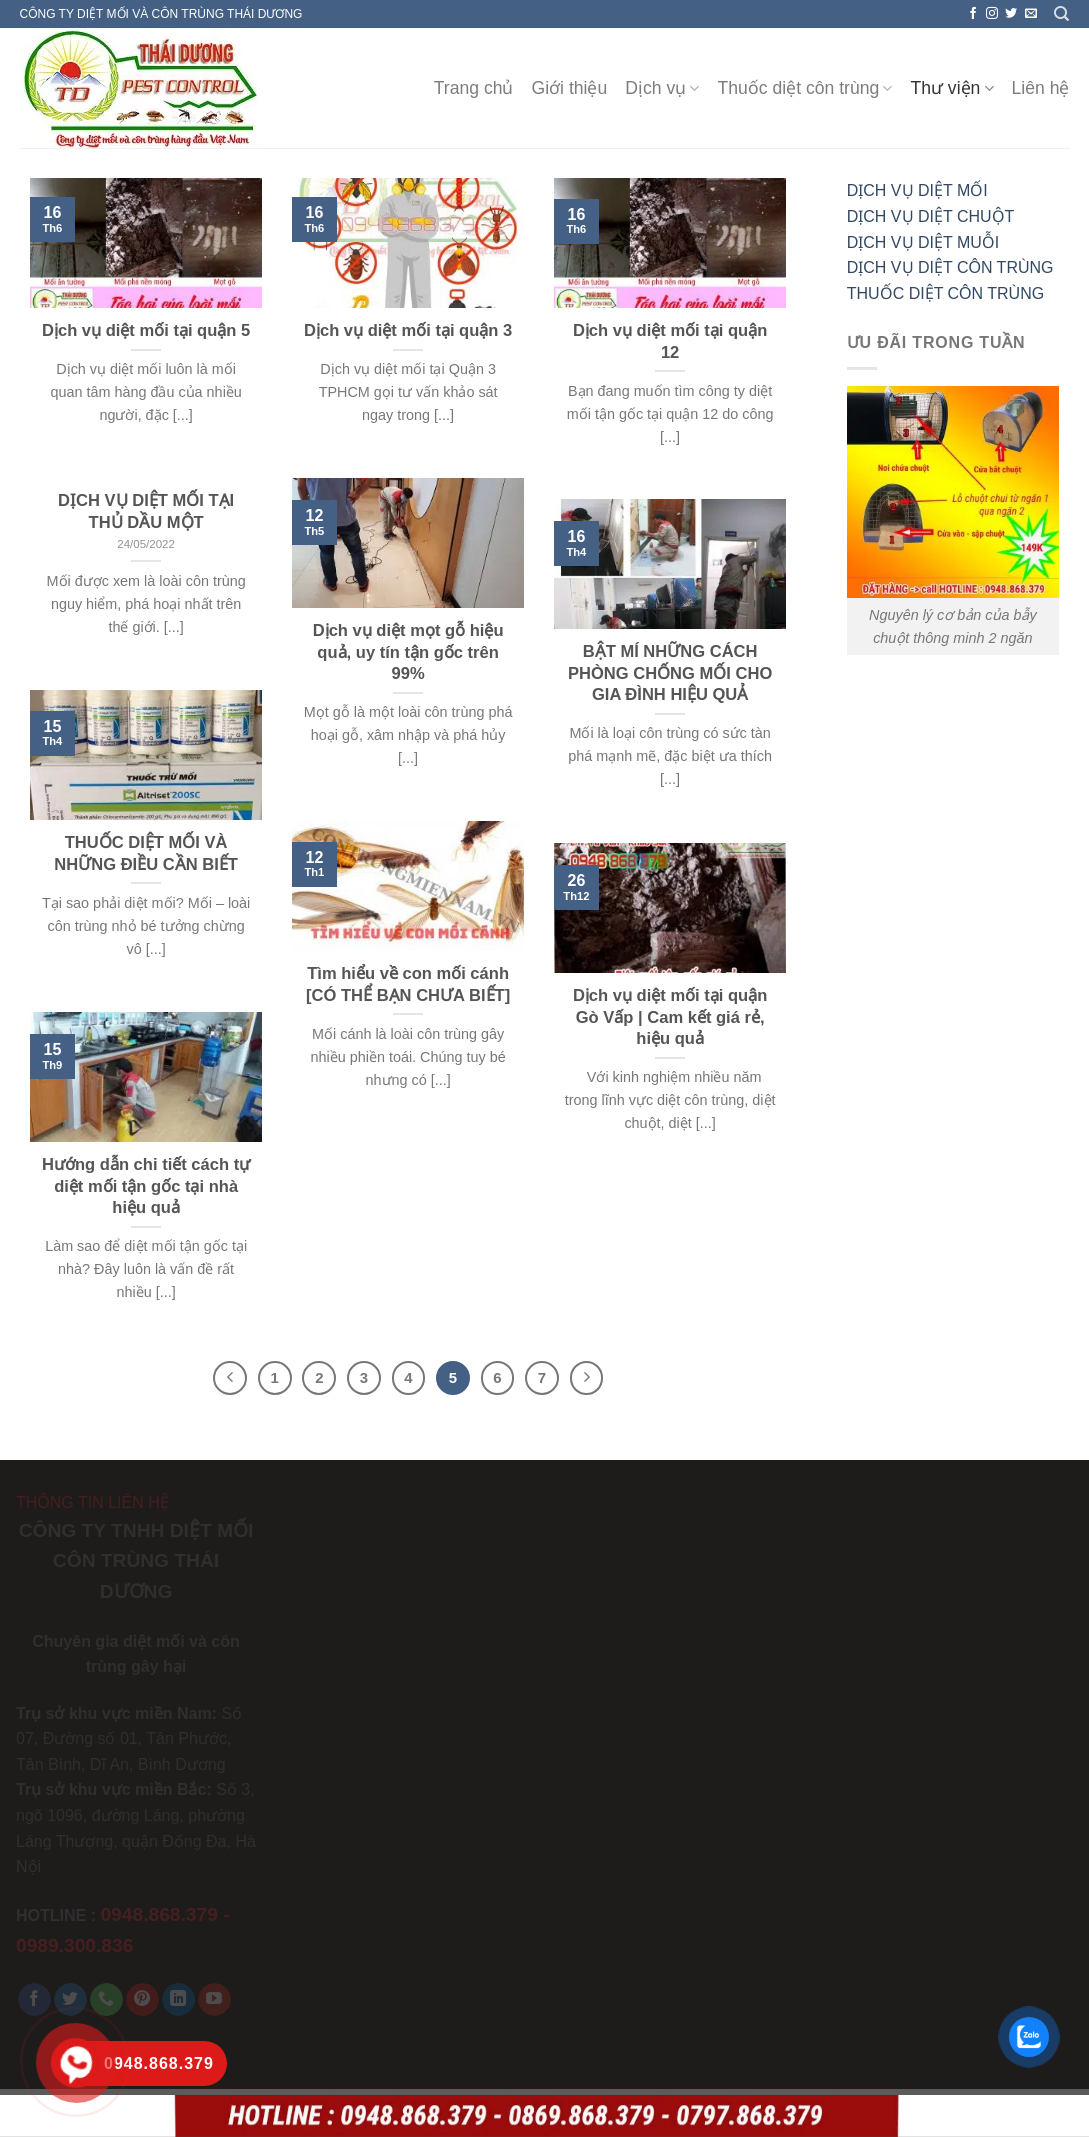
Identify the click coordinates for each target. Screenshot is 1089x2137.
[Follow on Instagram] (992, 14)
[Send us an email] (1031, 14)
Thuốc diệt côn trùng (804, 88)
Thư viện (951, 88)
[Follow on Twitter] (1011, 14)
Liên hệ (1041, 88)
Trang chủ (474, 88)
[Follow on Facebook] (973, 14)
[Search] (1061, 14)
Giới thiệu (570, 88)
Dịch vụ (662, 88)
